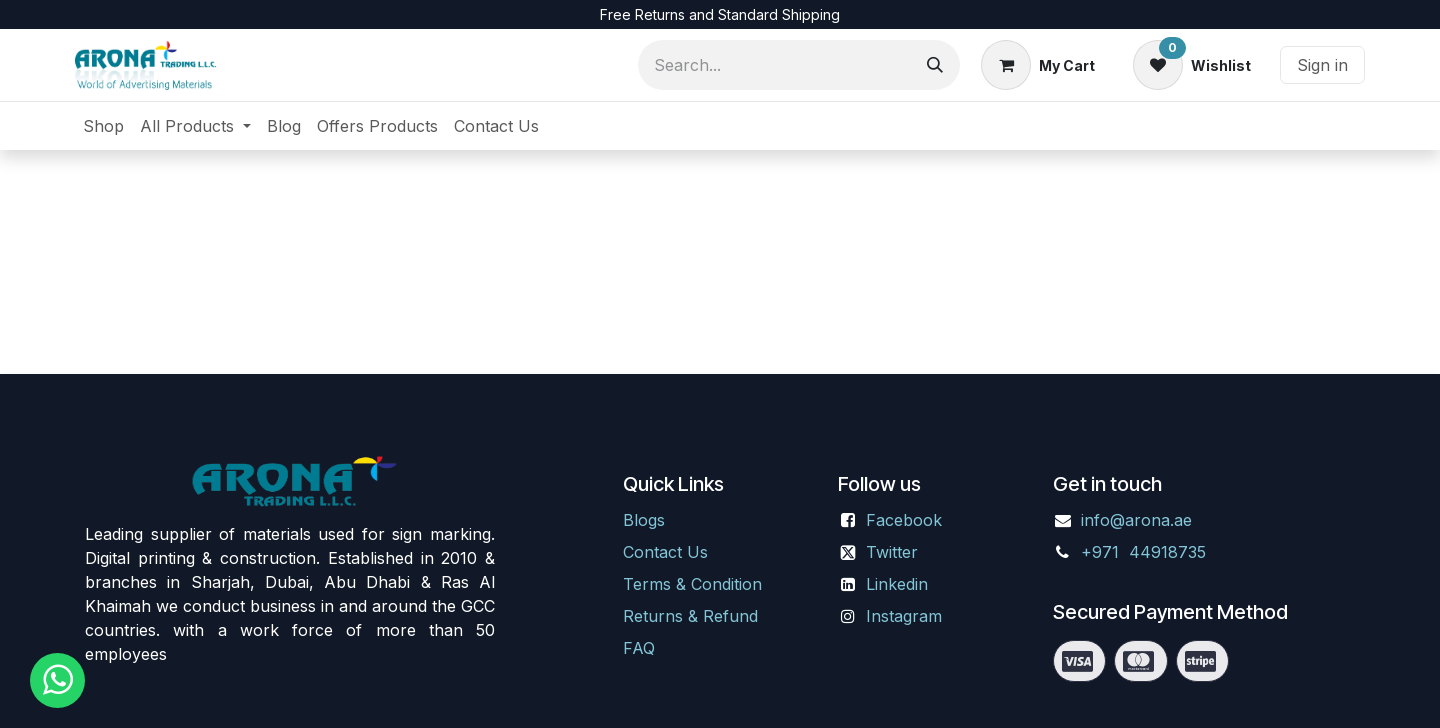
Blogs (644, 520)
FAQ (639, 648)
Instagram (904, 616)
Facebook (904, 520)
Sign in (1322, 65)
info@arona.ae (1136, 520)
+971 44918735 (1146, 552)
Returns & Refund (690, 616)
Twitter (892, 552)
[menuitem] (103, 126)
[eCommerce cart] (1038, 65)
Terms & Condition (692, 584)
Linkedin (897, 584)
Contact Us (665, 552)
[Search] (935, 65)
